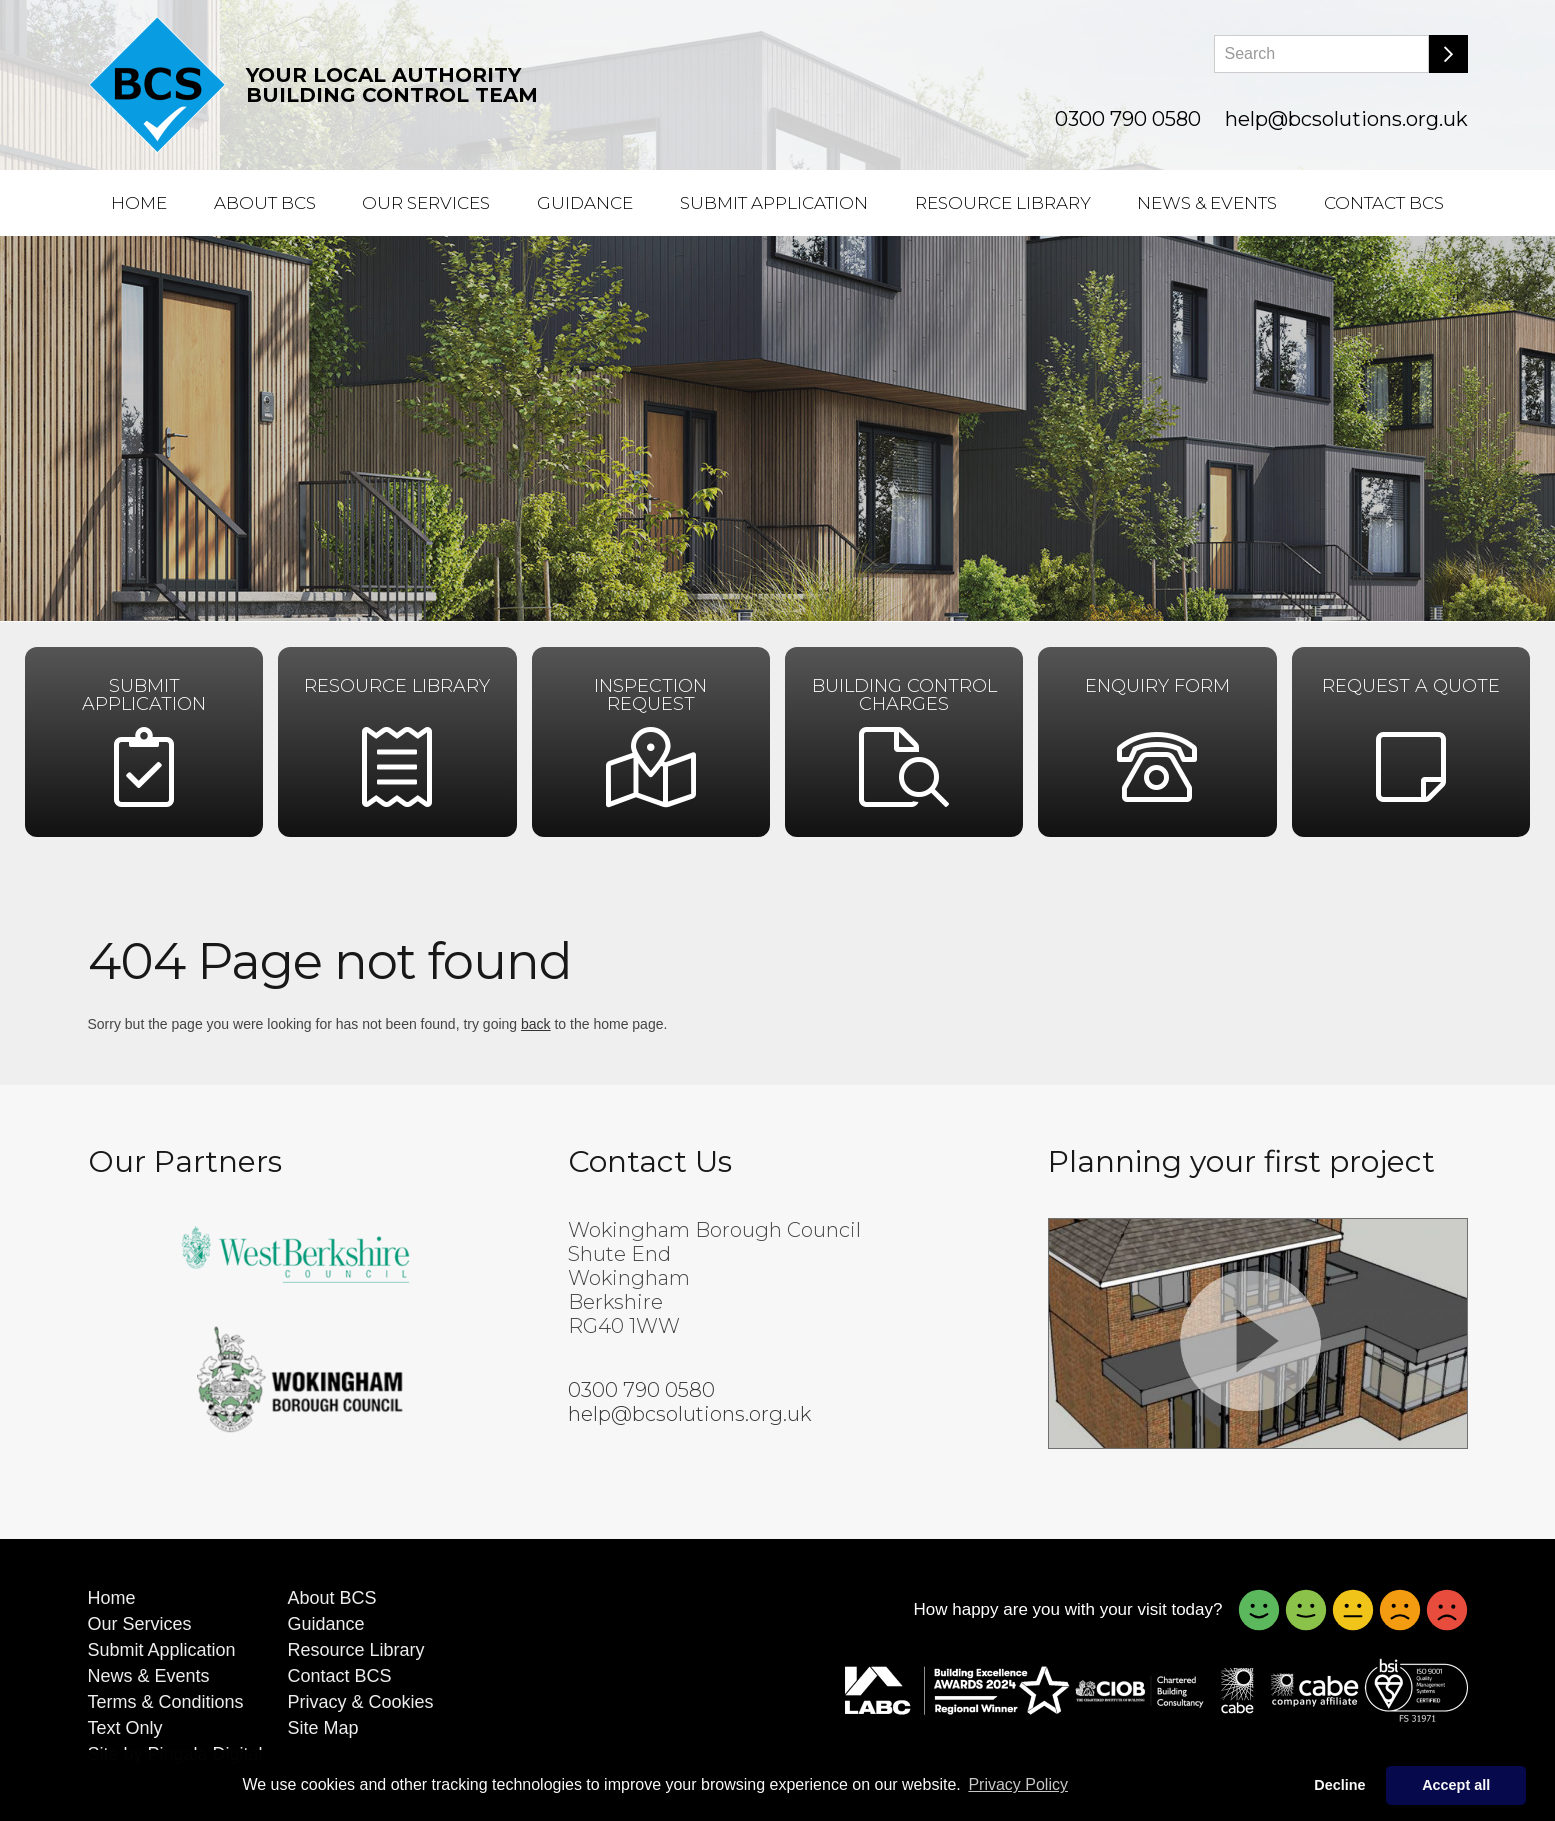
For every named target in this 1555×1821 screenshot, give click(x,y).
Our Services (426, 203)
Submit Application (774, 203)
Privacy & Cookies (361, 1702)
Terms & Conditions (166, 1702)
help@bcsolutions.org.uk (1346, 119)
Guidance (585, 203)
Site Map (323, 1728)
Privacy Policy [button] (1018, 1784)
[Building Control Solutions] (157, 85)
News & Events (1207, 203)
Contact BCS (1384, 203)
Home (139, 203)
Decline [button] (1339, 1785)
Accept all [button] (1456, 1785)
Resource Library (1003, 203)
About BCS (265, 203)
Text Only (125, 1728)
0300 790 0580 (1128, 119)
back (536, 1024)
